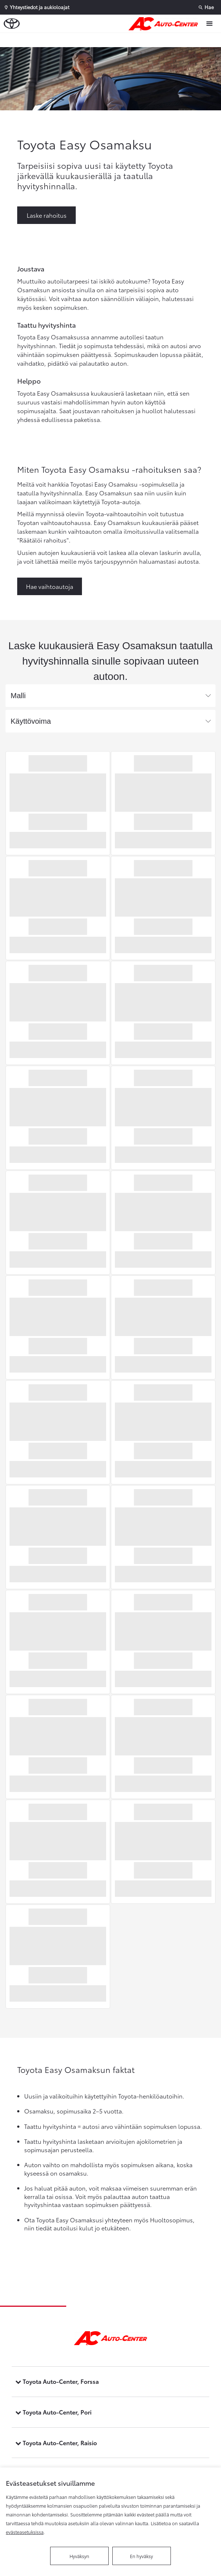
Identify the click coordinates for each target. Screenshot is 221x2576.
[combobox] (110, 695)
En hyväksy (141, 2556)
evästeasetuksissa (25, 2532)
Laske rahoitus (47, 215)
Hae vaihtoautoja (49, 586)
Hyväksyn (79, 2556)
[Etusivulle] (164, 23)
